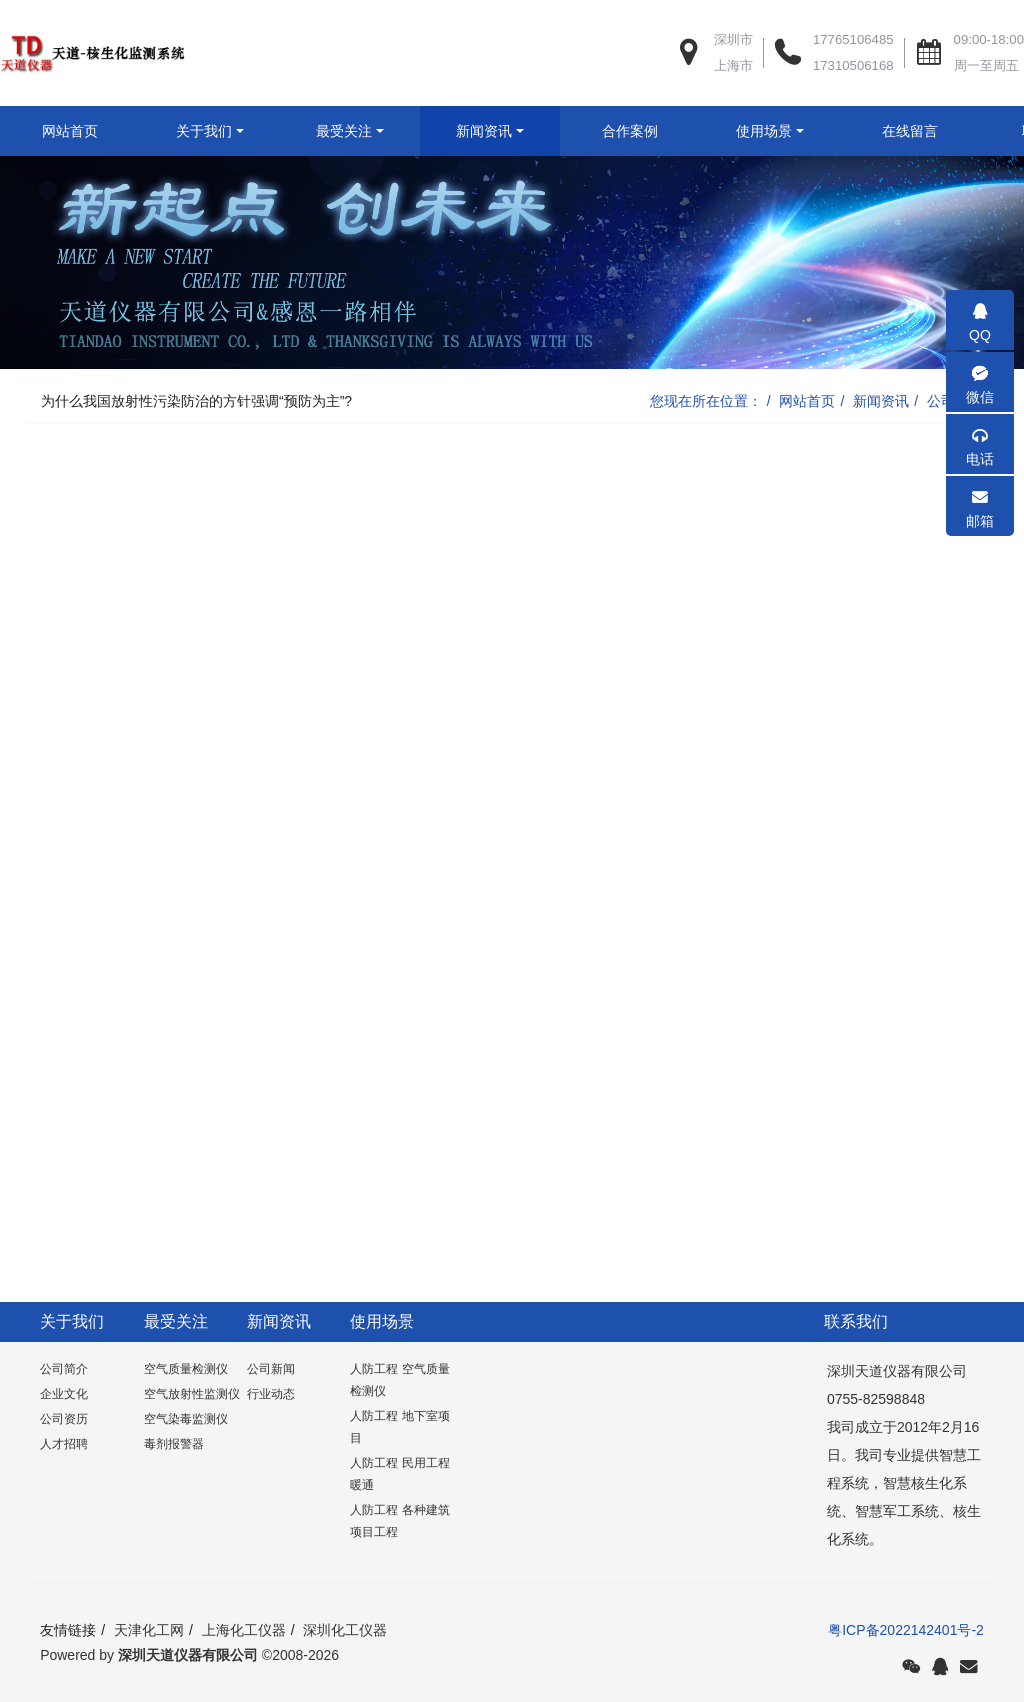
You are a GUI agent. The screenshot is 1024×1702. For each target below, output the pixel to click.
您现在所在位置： (706, 451)
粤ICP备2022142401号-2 (906, 1680)
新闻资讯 (881, 451)
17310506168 (853, 65)
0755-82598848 (873, 1449)
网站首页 (70, 131)
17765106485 (853, 39)
